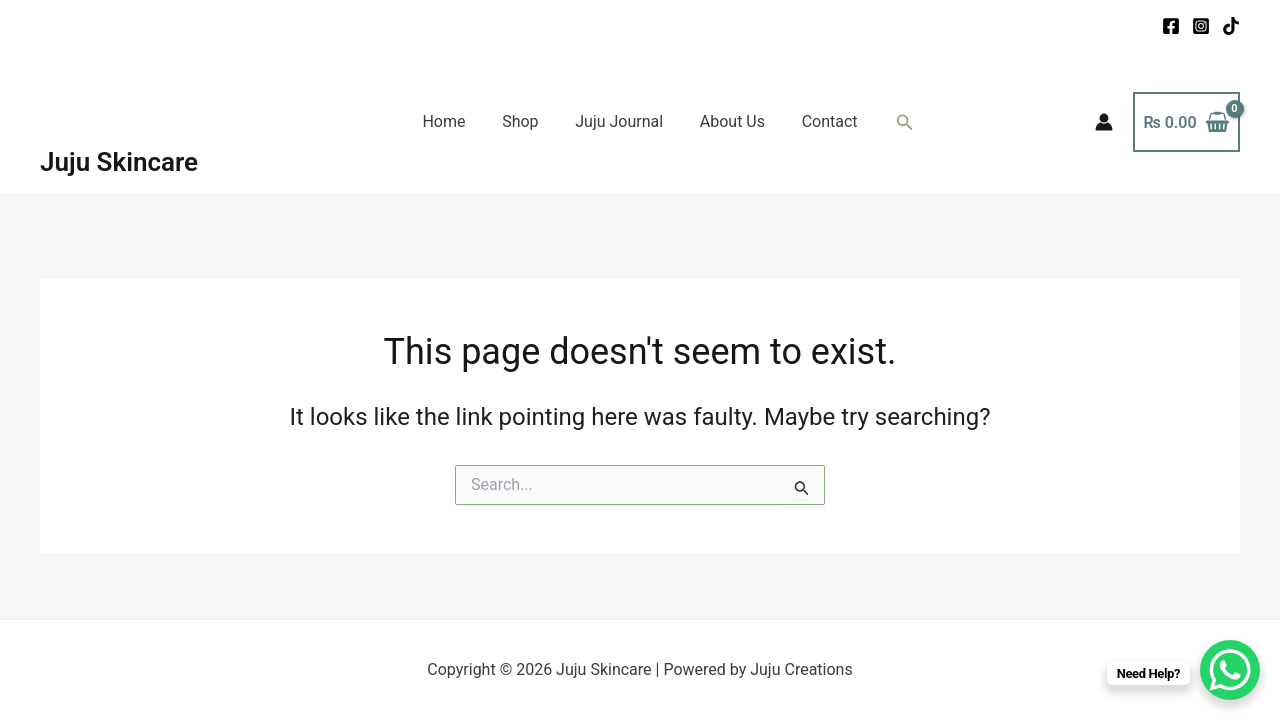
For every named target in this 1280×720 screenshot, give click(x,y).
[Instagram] (1201, 26)
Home (453, 121)
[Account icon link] (1104, 122)
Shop (525, 121)
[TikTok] (1231, 26)
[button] (893, 122)
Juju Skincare (119, 162)
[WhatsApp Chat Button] (1230, 670)
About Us (727, 121)
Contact (820, 121)
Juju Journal (619, 121)
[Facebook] (1171, 26)
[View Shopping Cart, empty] (1186, 122)
